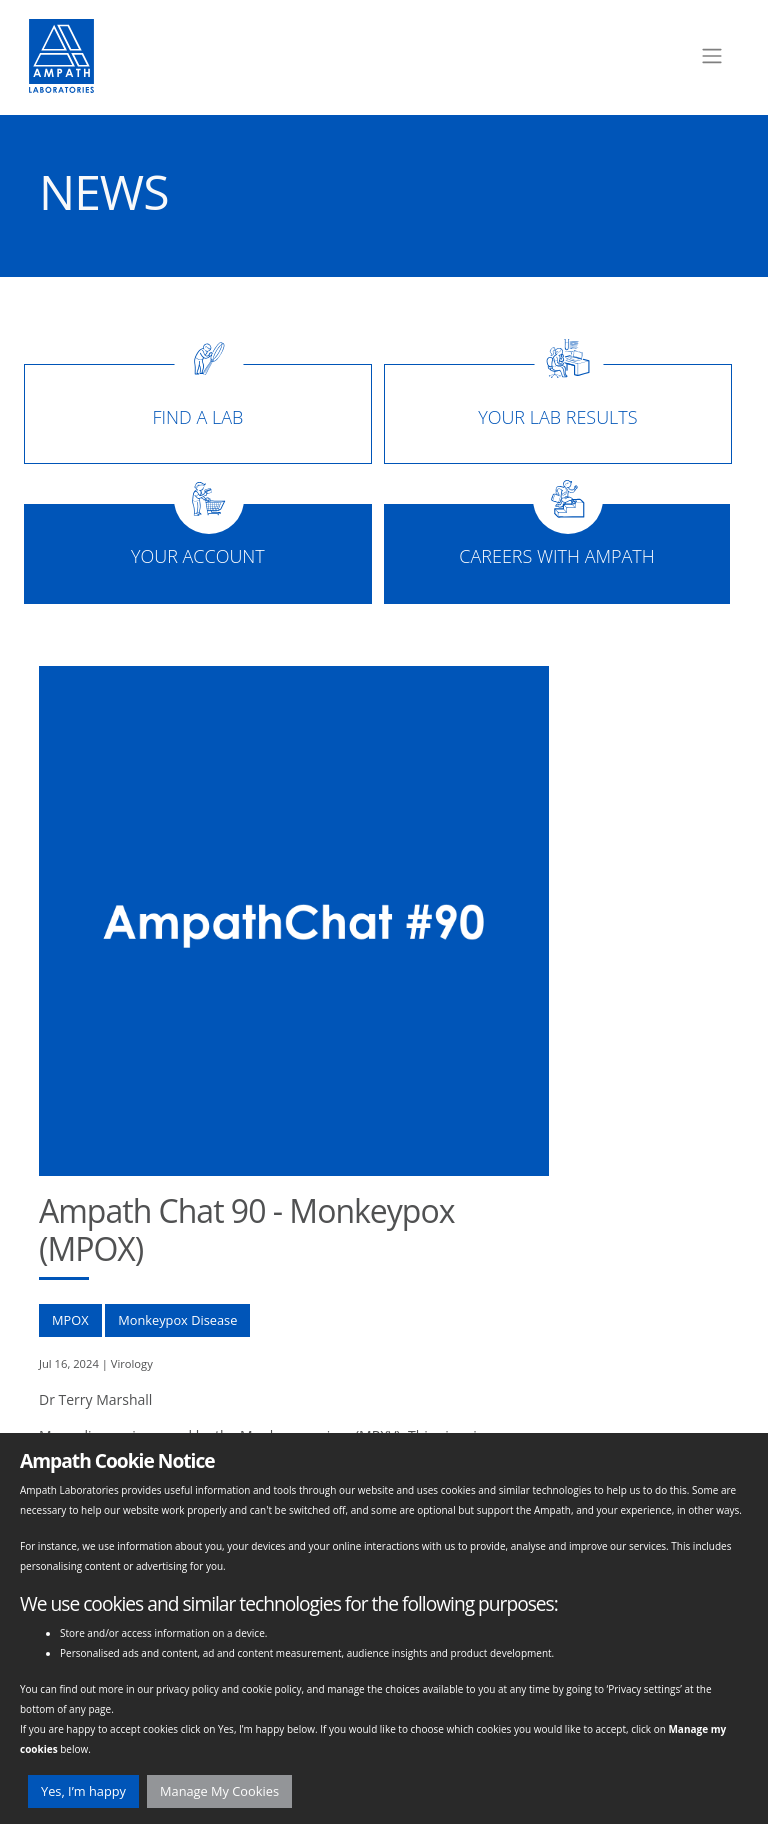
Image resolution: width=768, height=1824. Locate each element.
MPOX (70, 1320)
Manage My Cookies (219, 1791)
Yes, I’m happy (83, 1791)
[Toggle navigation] (712, 56)
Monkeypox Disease (177, 1320)
